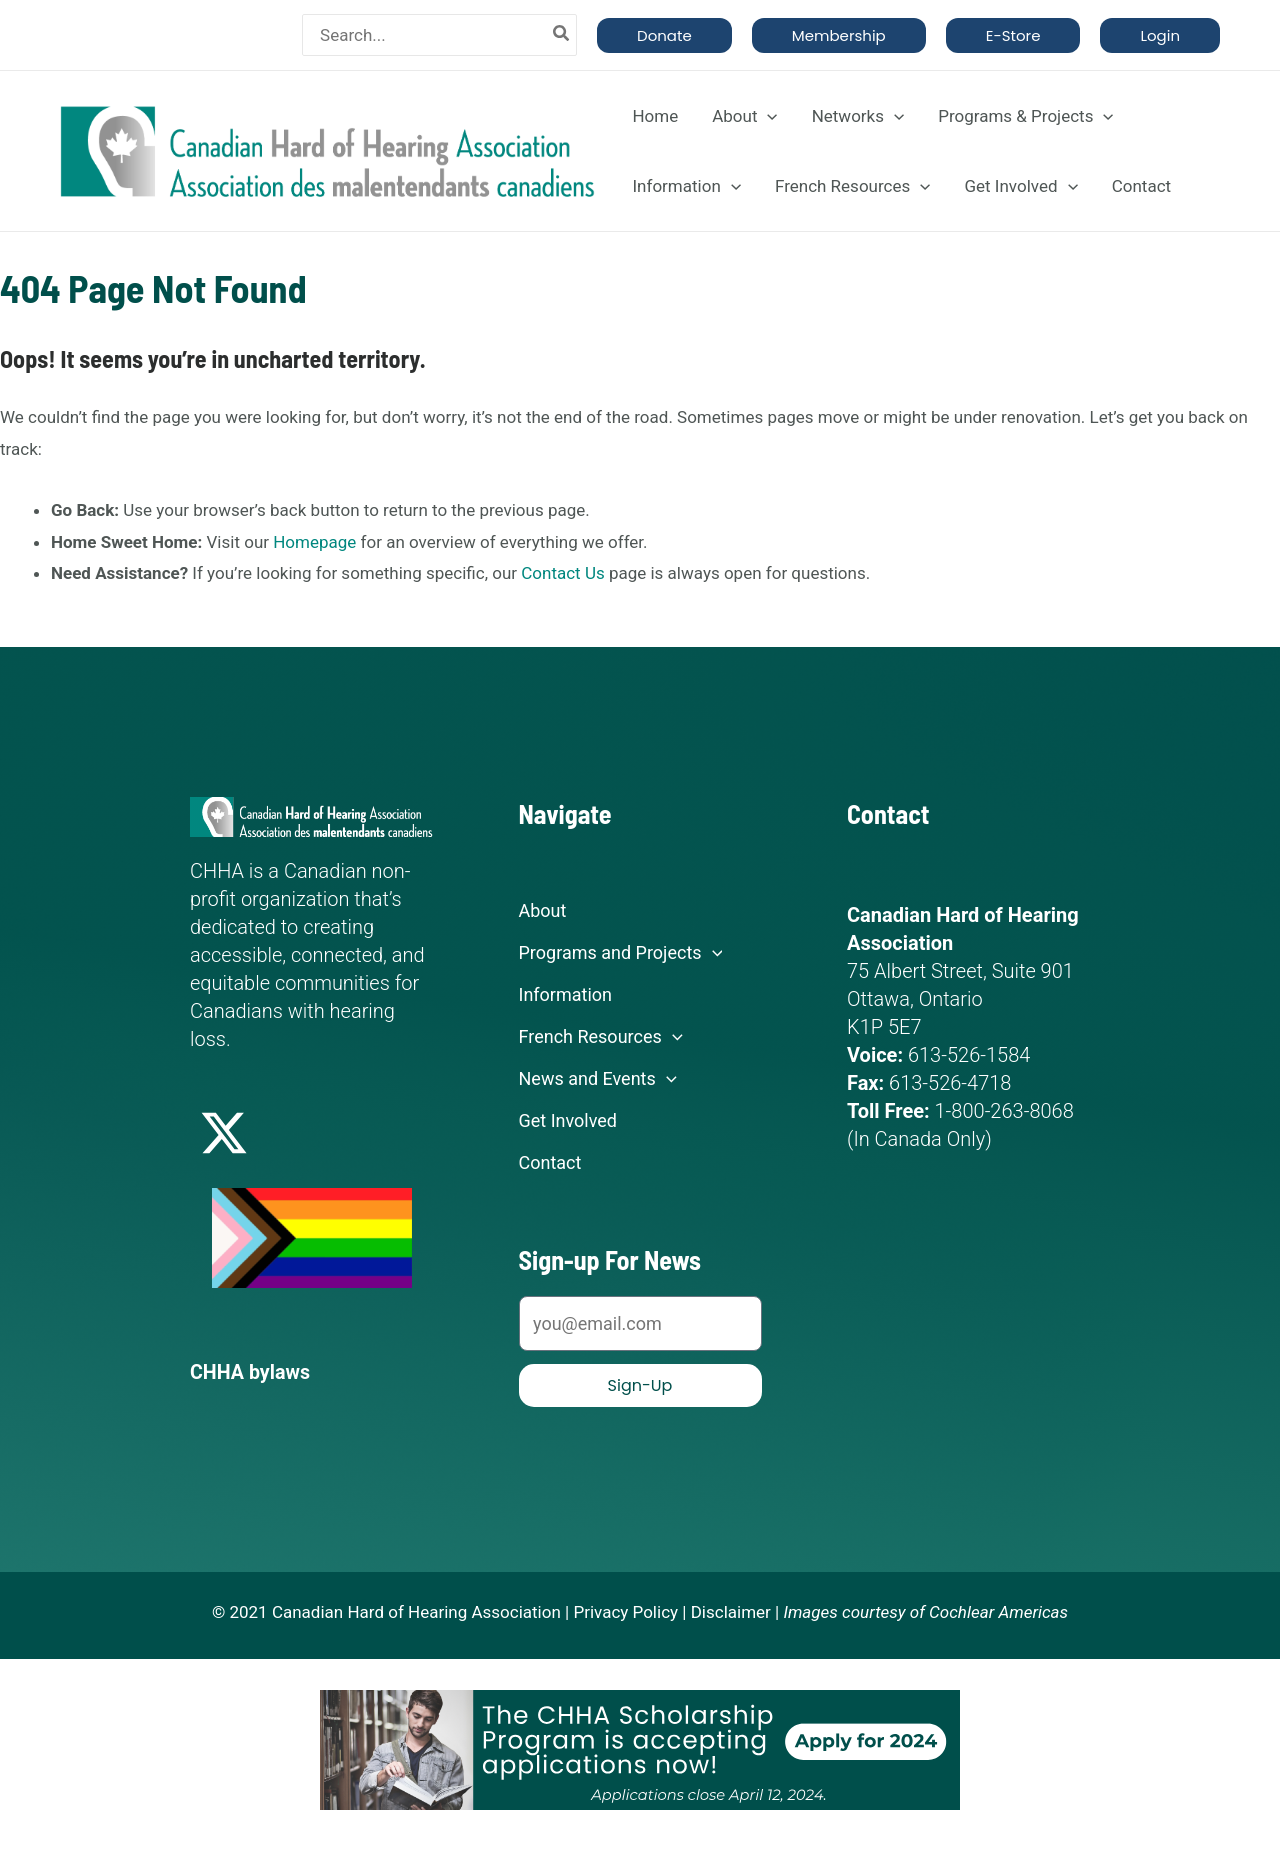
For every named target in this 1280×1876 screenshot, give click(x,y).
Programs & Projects (1025, 116)
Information (686, 186)
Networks (858, 116)
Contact (1141, 186)
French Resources (852, 186)
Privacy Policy (625, 1611)
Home (655, 116)
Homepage (314, 542)
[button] (664, 35)
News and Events (598, 1079)
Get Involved (1020, 186)
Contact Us (562, 573)
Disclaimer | (735, 1611)
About (744, 116)
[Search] (562, 35)
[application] (767, 116)
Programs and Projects (621, 953)
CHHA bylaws (251, 1372)
